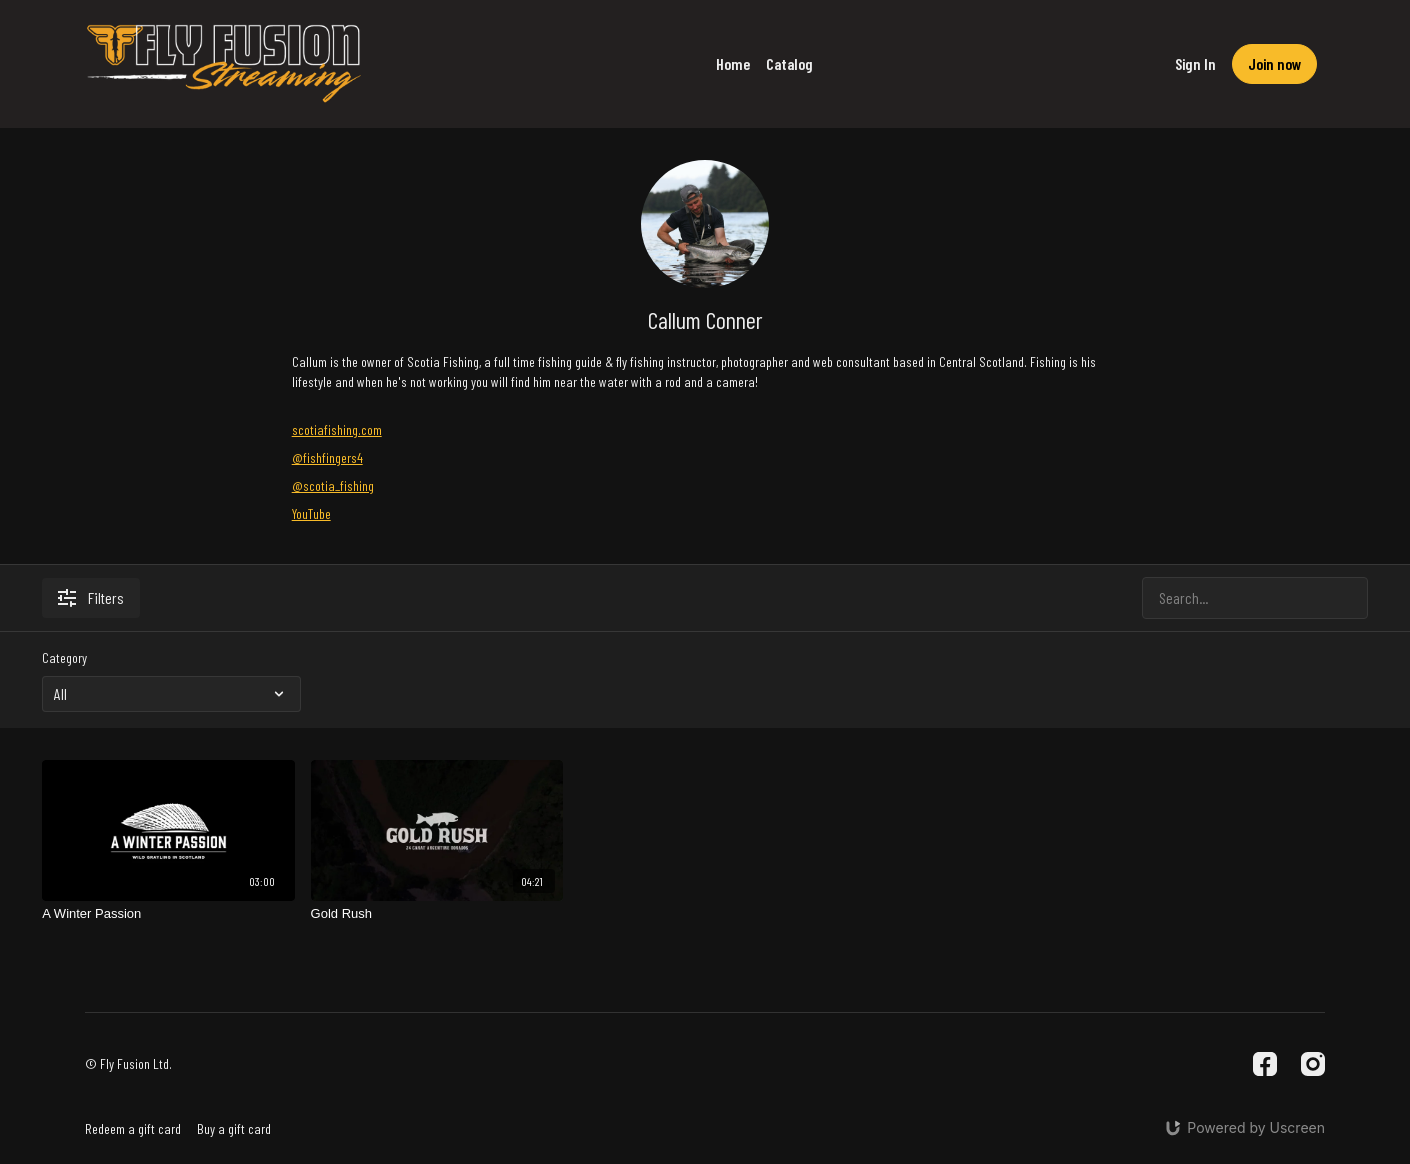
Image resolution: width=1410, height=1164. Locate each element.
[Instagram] (1313, 1064)
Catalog (789, 63)
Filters (91, 597)
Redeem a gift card (133, 1128)
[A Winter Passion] (168, 914)
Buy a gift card (234, 1128)
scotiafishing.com (337, 429)
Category (64, 657)
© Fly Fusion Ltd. (128, 1064)
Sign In (1195, 63)
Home (733, 63)
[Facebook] (1265, 1064)
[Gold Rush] (437, 914)
